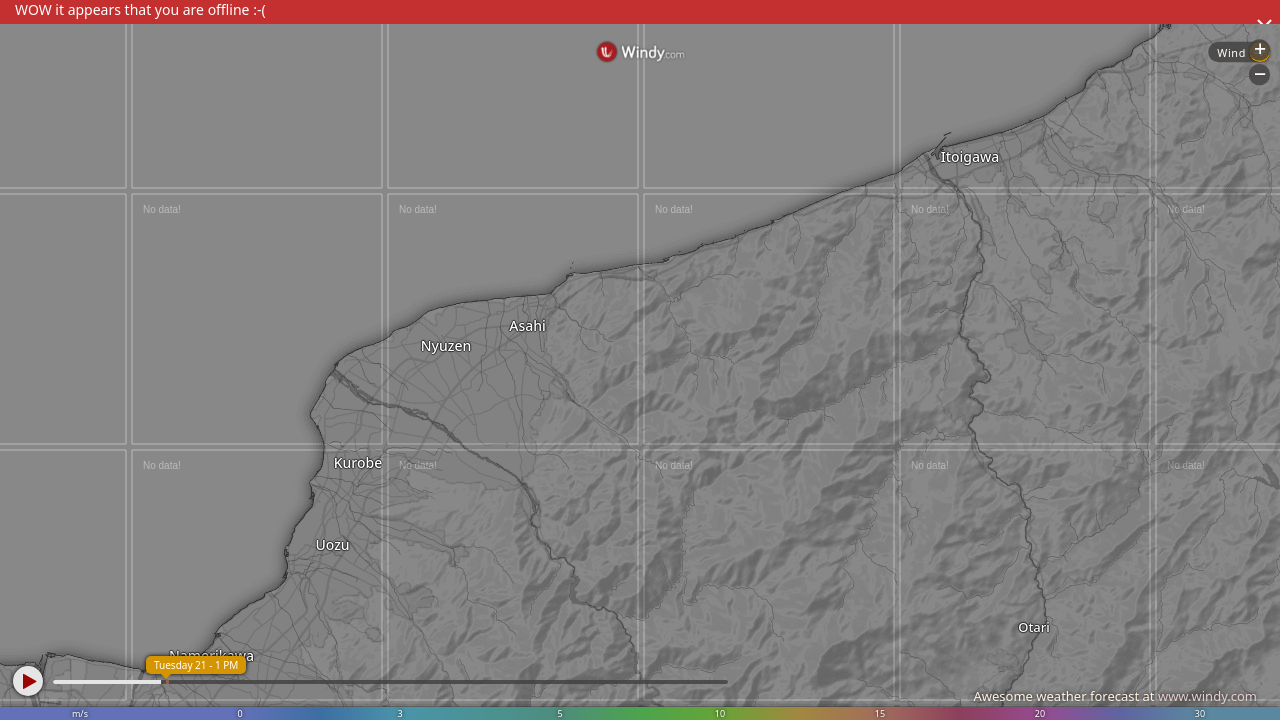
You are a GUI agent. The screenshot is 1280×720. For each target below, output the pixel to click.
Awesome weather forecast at (1115, 696)
